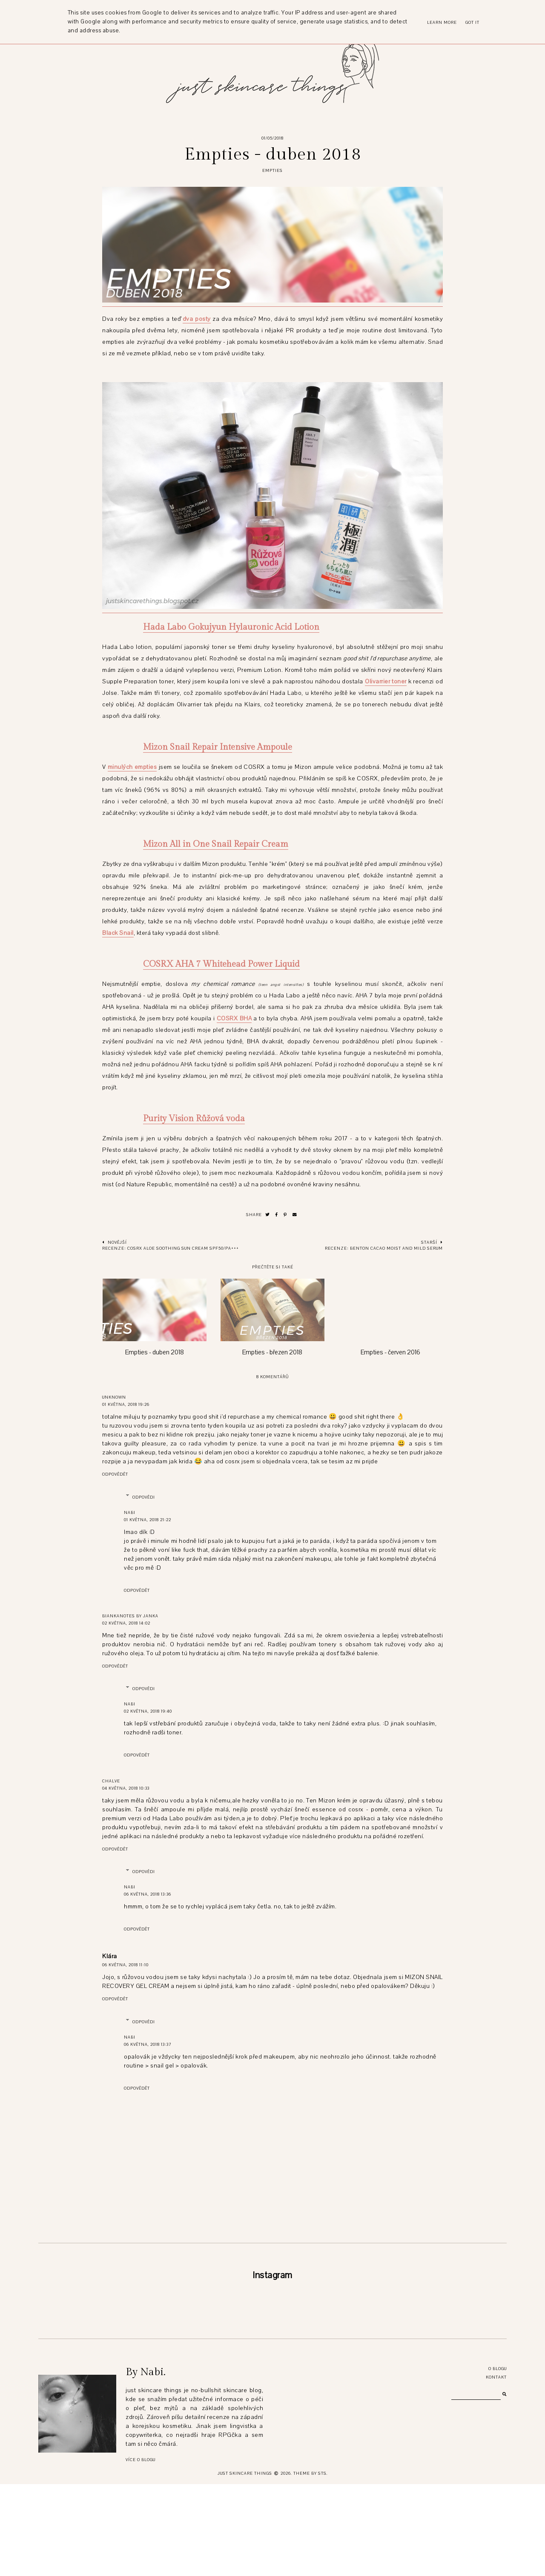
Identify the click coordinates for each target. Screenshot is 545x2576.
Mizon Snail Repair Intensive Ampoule (217, 747)
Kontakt (496, 2469)
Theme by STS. (310, 2565)
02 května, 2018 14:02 (126, 1623)
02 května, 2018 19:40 (148, 1711)
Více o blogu (140, 2551)
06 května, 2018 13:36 (147, 1894)
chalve (111, 1781)
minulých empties (132, 767)
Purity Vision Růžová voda (194, 1119)
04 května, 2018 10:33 (125, 1788)
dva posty (197, 319)
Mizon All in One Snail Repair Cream (215, 844)
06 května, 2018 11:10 (125, 1965)
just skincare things (245, 2565)
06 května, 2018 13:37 (147, 2044)
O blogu (497, 2460)
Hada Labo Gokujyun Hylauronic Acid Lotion (231, 627)
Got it (472, 22)
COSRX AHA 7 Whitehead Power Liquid (221, 964)
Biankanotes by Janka (130, 1616)
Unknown (114, 1397)
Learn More (442, 22)
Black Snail (118, 933)
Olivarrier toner (386, 681)
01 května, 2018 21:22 (147, 1519)
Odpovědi (143, 1497)
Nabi (129, 1512)
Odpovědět (115, 1474)
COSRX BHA (234, 1018)
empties (272, 170)
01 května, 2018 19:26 (125, 1404)
